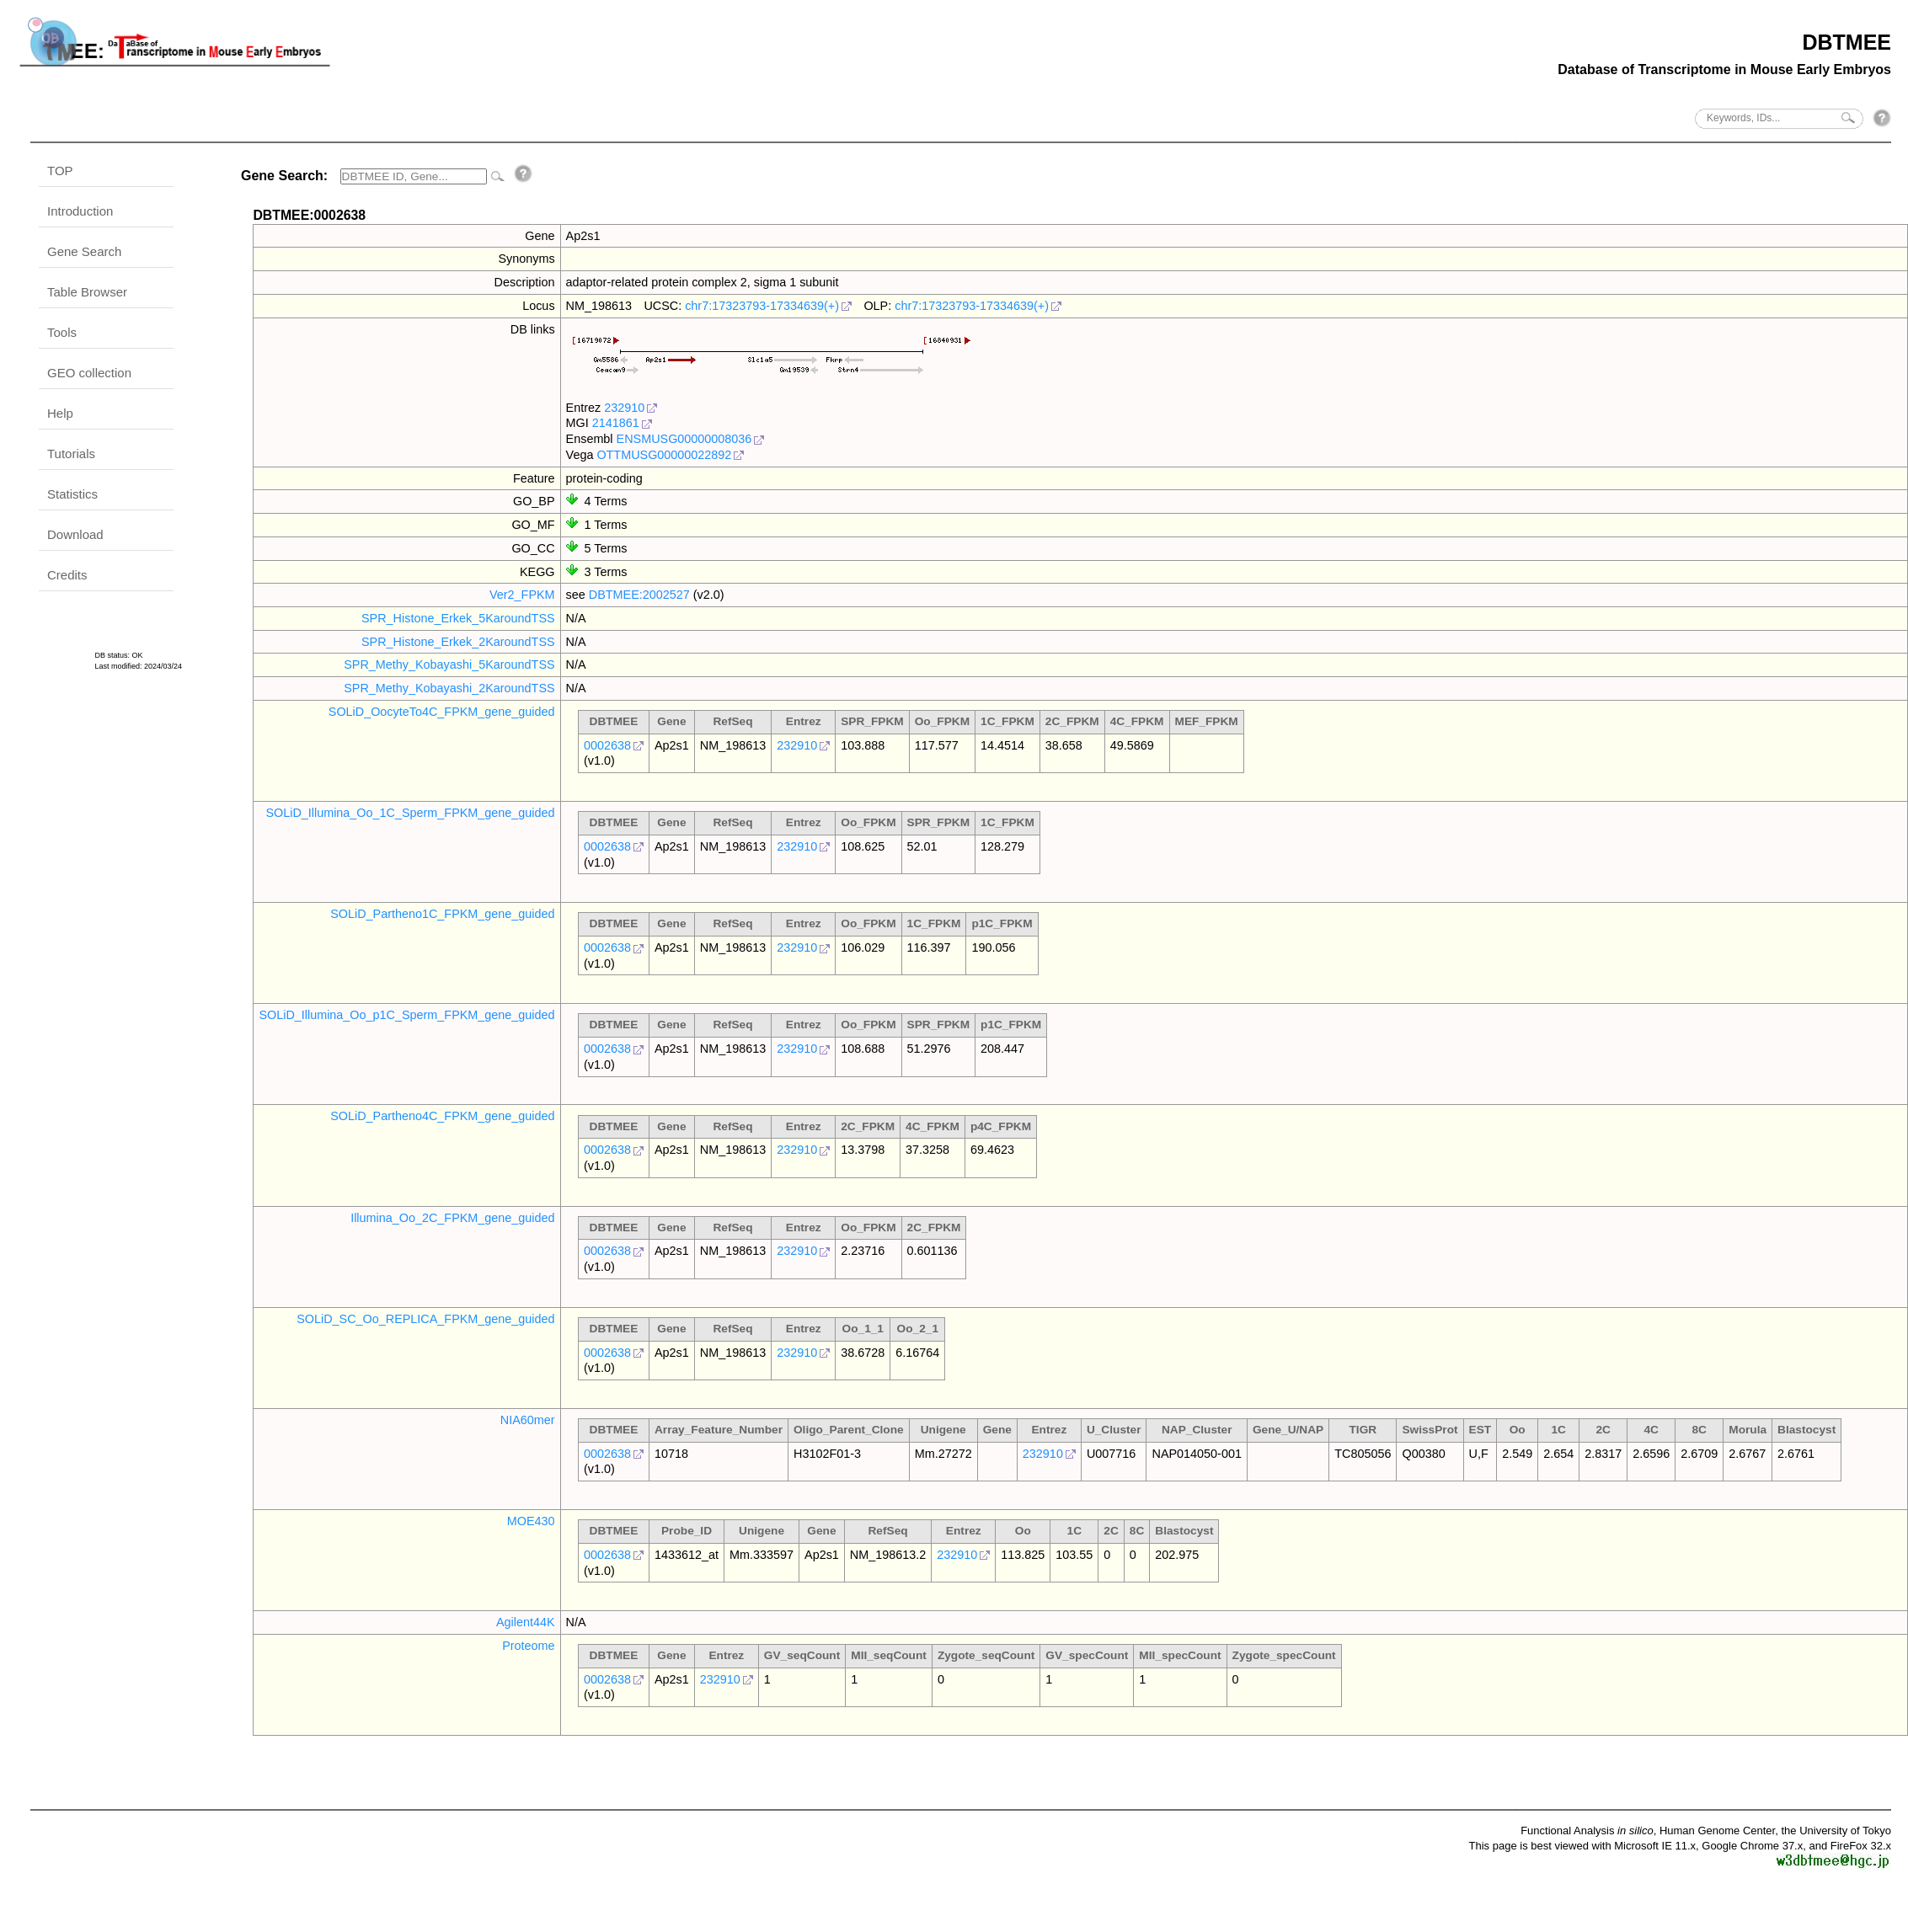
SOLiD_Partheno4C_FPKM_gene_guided (442, 1116)
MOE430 (531, 1521)
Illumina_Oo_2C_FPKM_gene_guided (452, 1218)
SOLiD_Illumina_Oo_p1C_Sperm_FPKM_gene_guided (406, 1015)
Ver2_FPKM (522, 594)
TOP (60, 170)
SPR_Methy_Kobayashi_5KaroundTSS (449, 664)
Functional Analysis (1587, 1830)
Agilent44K (525, 1622)
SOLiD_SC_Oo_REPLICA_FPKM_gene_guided (425, 1319)
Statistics (72, 494)
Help (60, 413)
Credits (67, 575)
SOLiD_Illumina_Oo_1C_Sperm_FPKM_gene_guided (409, 812)
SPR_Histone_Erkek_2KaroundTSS (458, 641)
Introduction (80, 211)
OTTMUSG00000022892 (663, 455)
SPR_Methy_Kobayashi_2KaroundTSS (449, 688)
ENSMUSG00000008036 (684, 439)
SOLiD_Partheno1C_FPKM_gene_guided (442, 914)
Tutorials (71, 453)
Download (75, 534)
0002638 (607, 745)
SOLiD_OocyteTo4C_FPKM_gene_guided (442, 711)
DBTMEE (1846, 42)
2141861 (615, 423)
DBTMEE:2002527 (639, 594)
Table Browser (87, 292)
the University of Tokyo (1836, 1830)
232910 (624, 407)
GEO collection (89, 373)
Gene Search (84, 251)
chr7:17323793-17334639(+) (762, 305)
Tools (62, 332)
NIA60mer (527, 1420)
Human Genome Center (1717, 1830)
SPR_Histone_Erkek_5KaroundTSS (458, 618)
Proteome (528, 1645)
